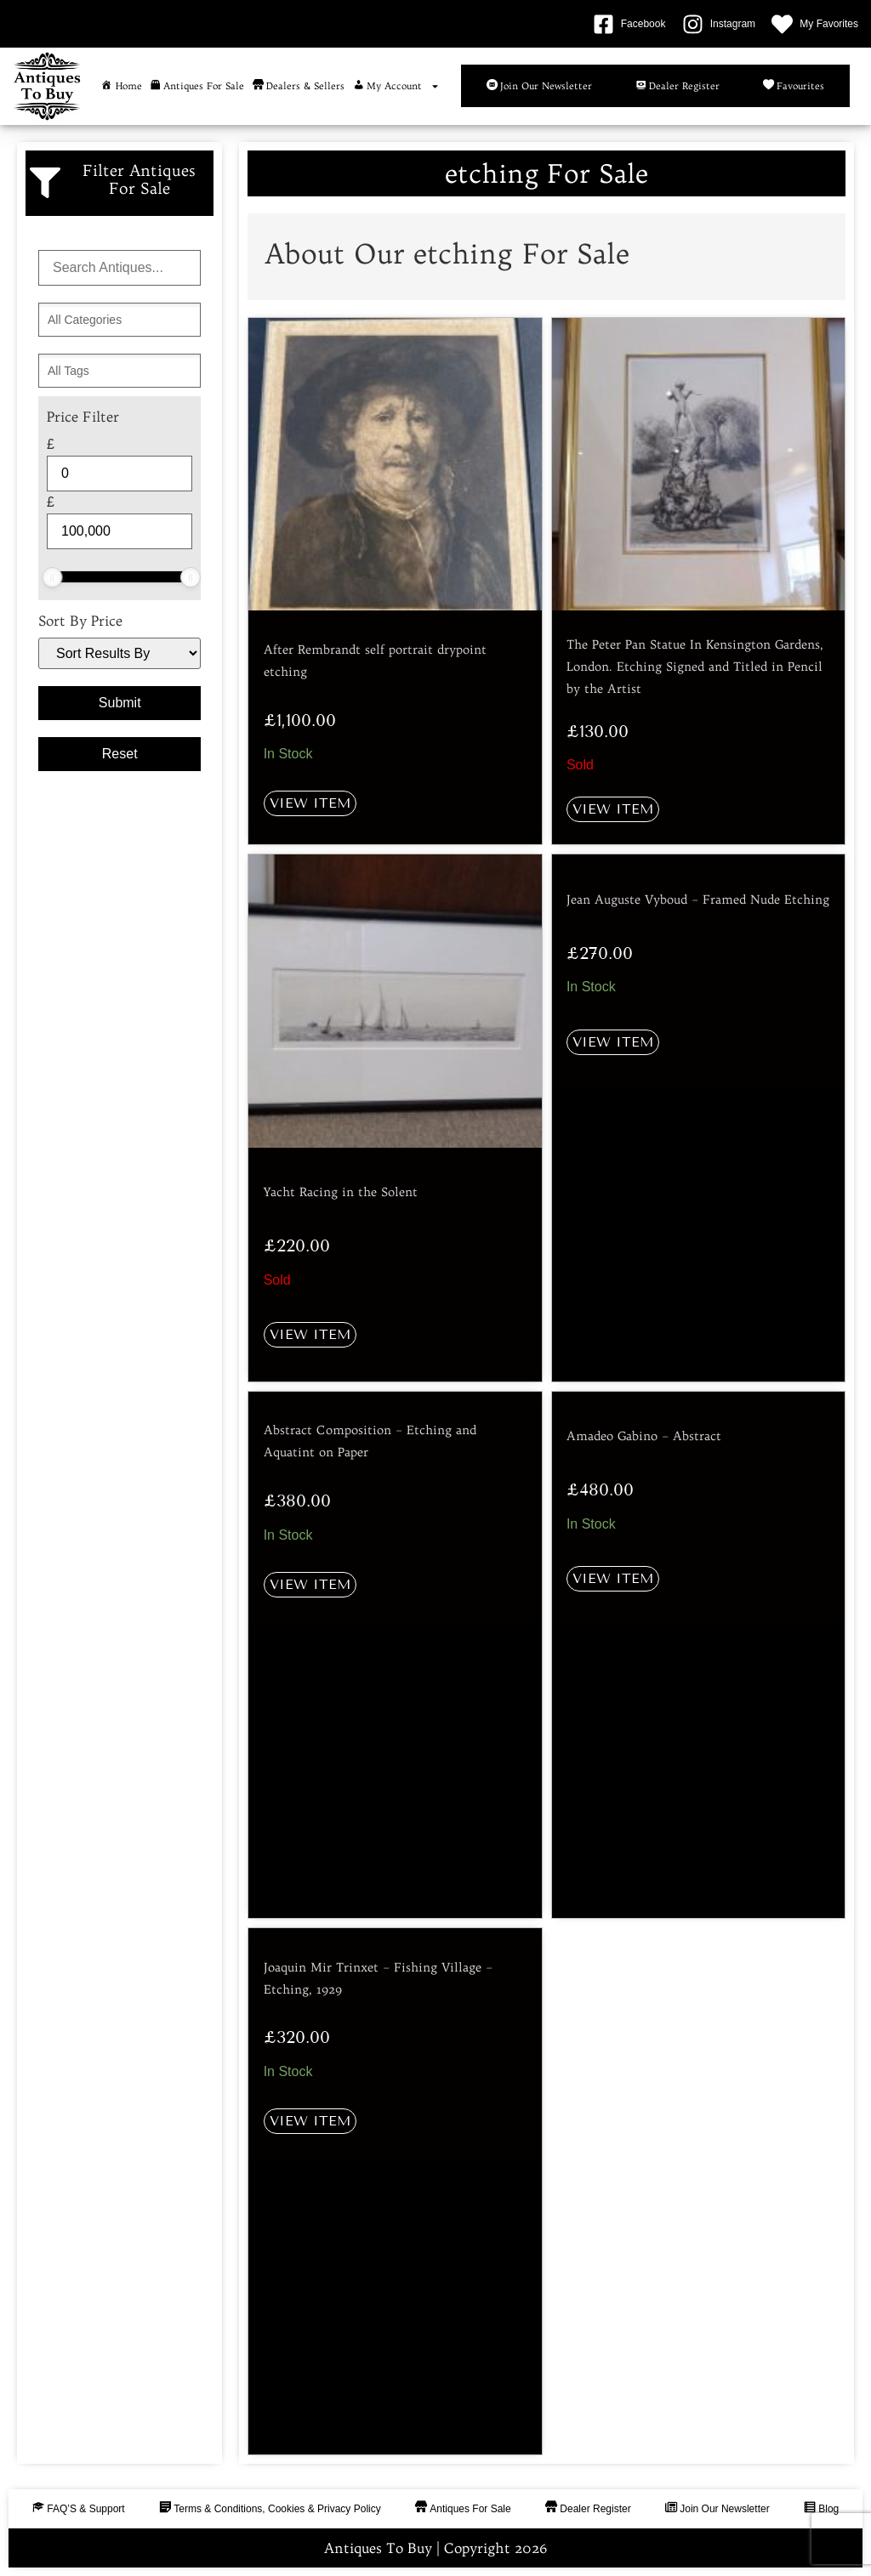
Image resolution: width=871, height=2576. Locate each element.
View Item (310, 803)
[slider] (52, 577)
